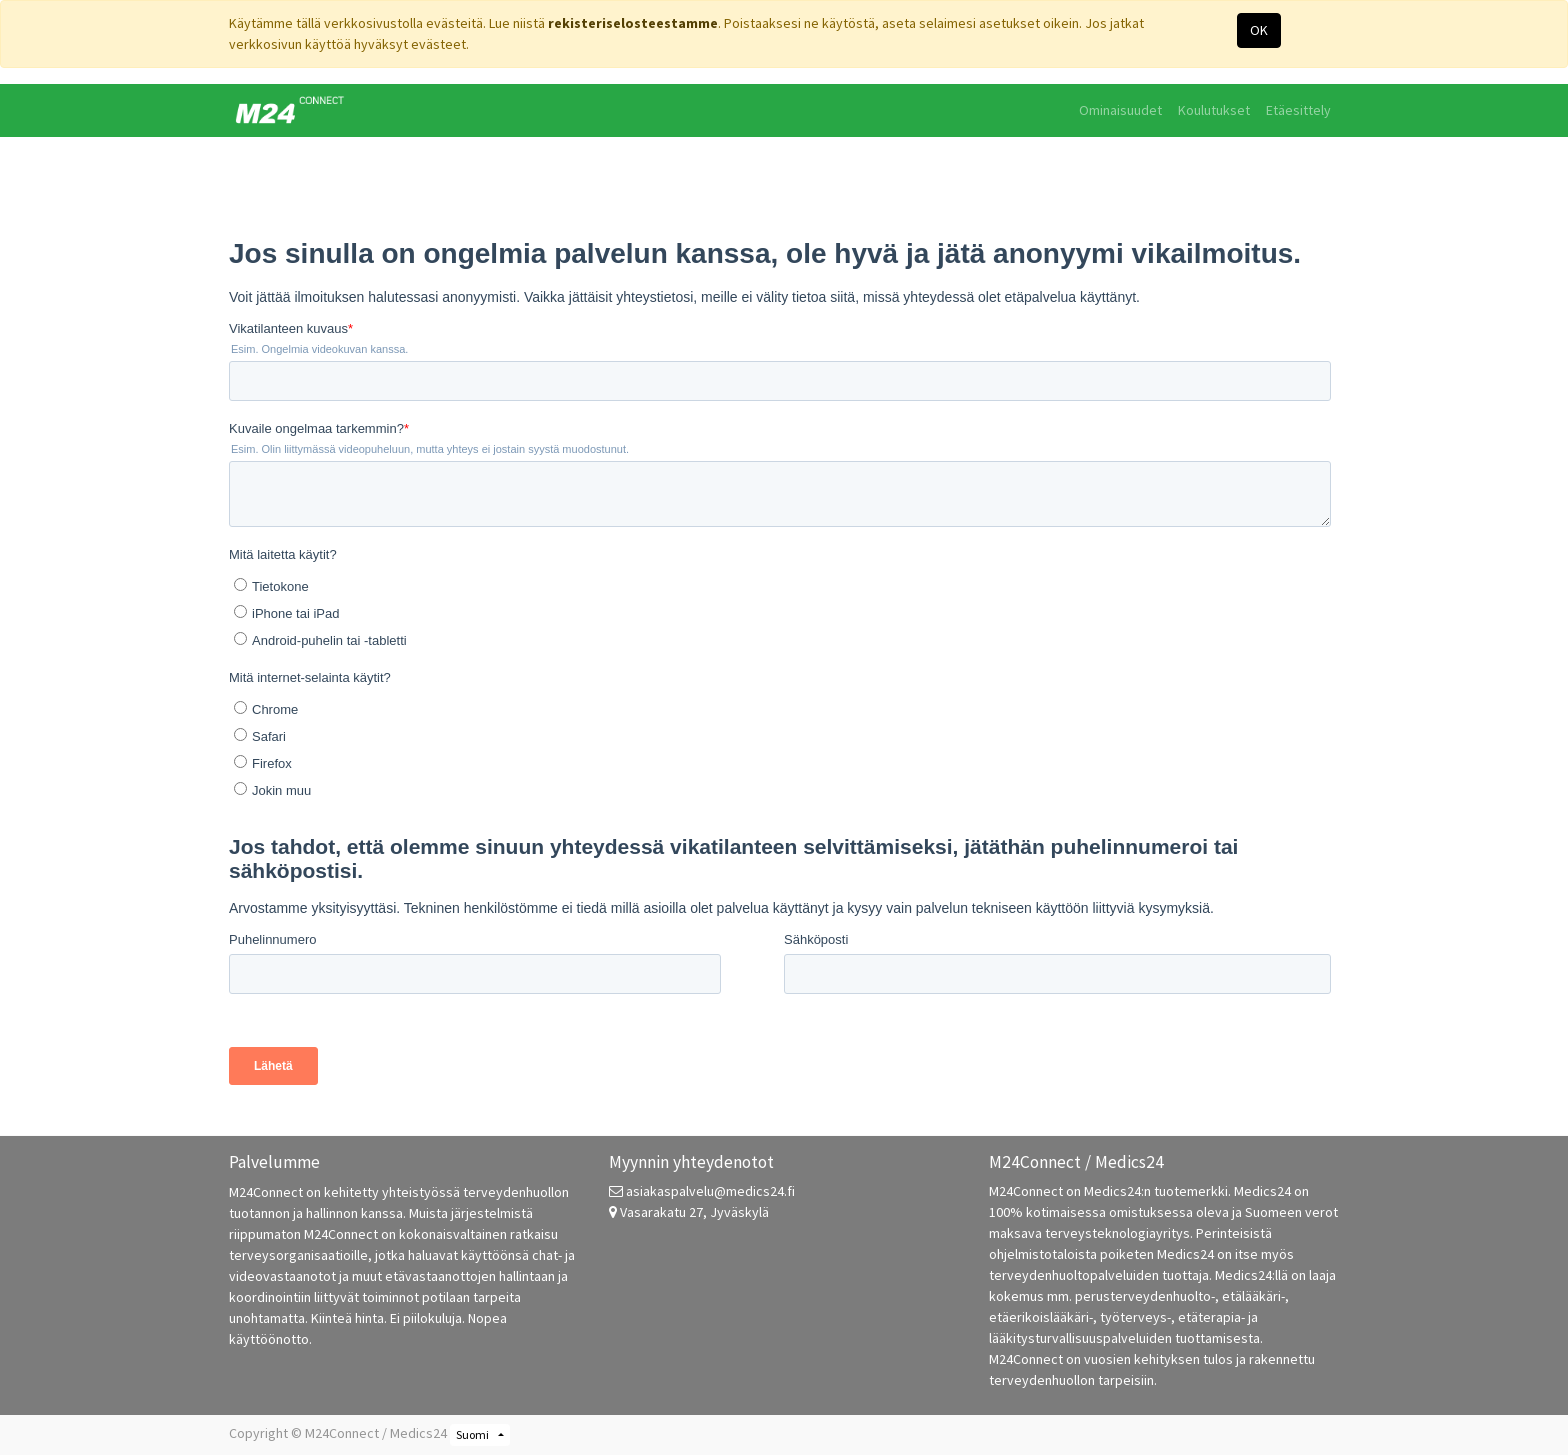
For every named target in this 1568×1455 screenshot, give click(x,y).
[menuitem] (1120, 110)
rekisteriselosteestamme (633, 23)
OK (1259, 30)
